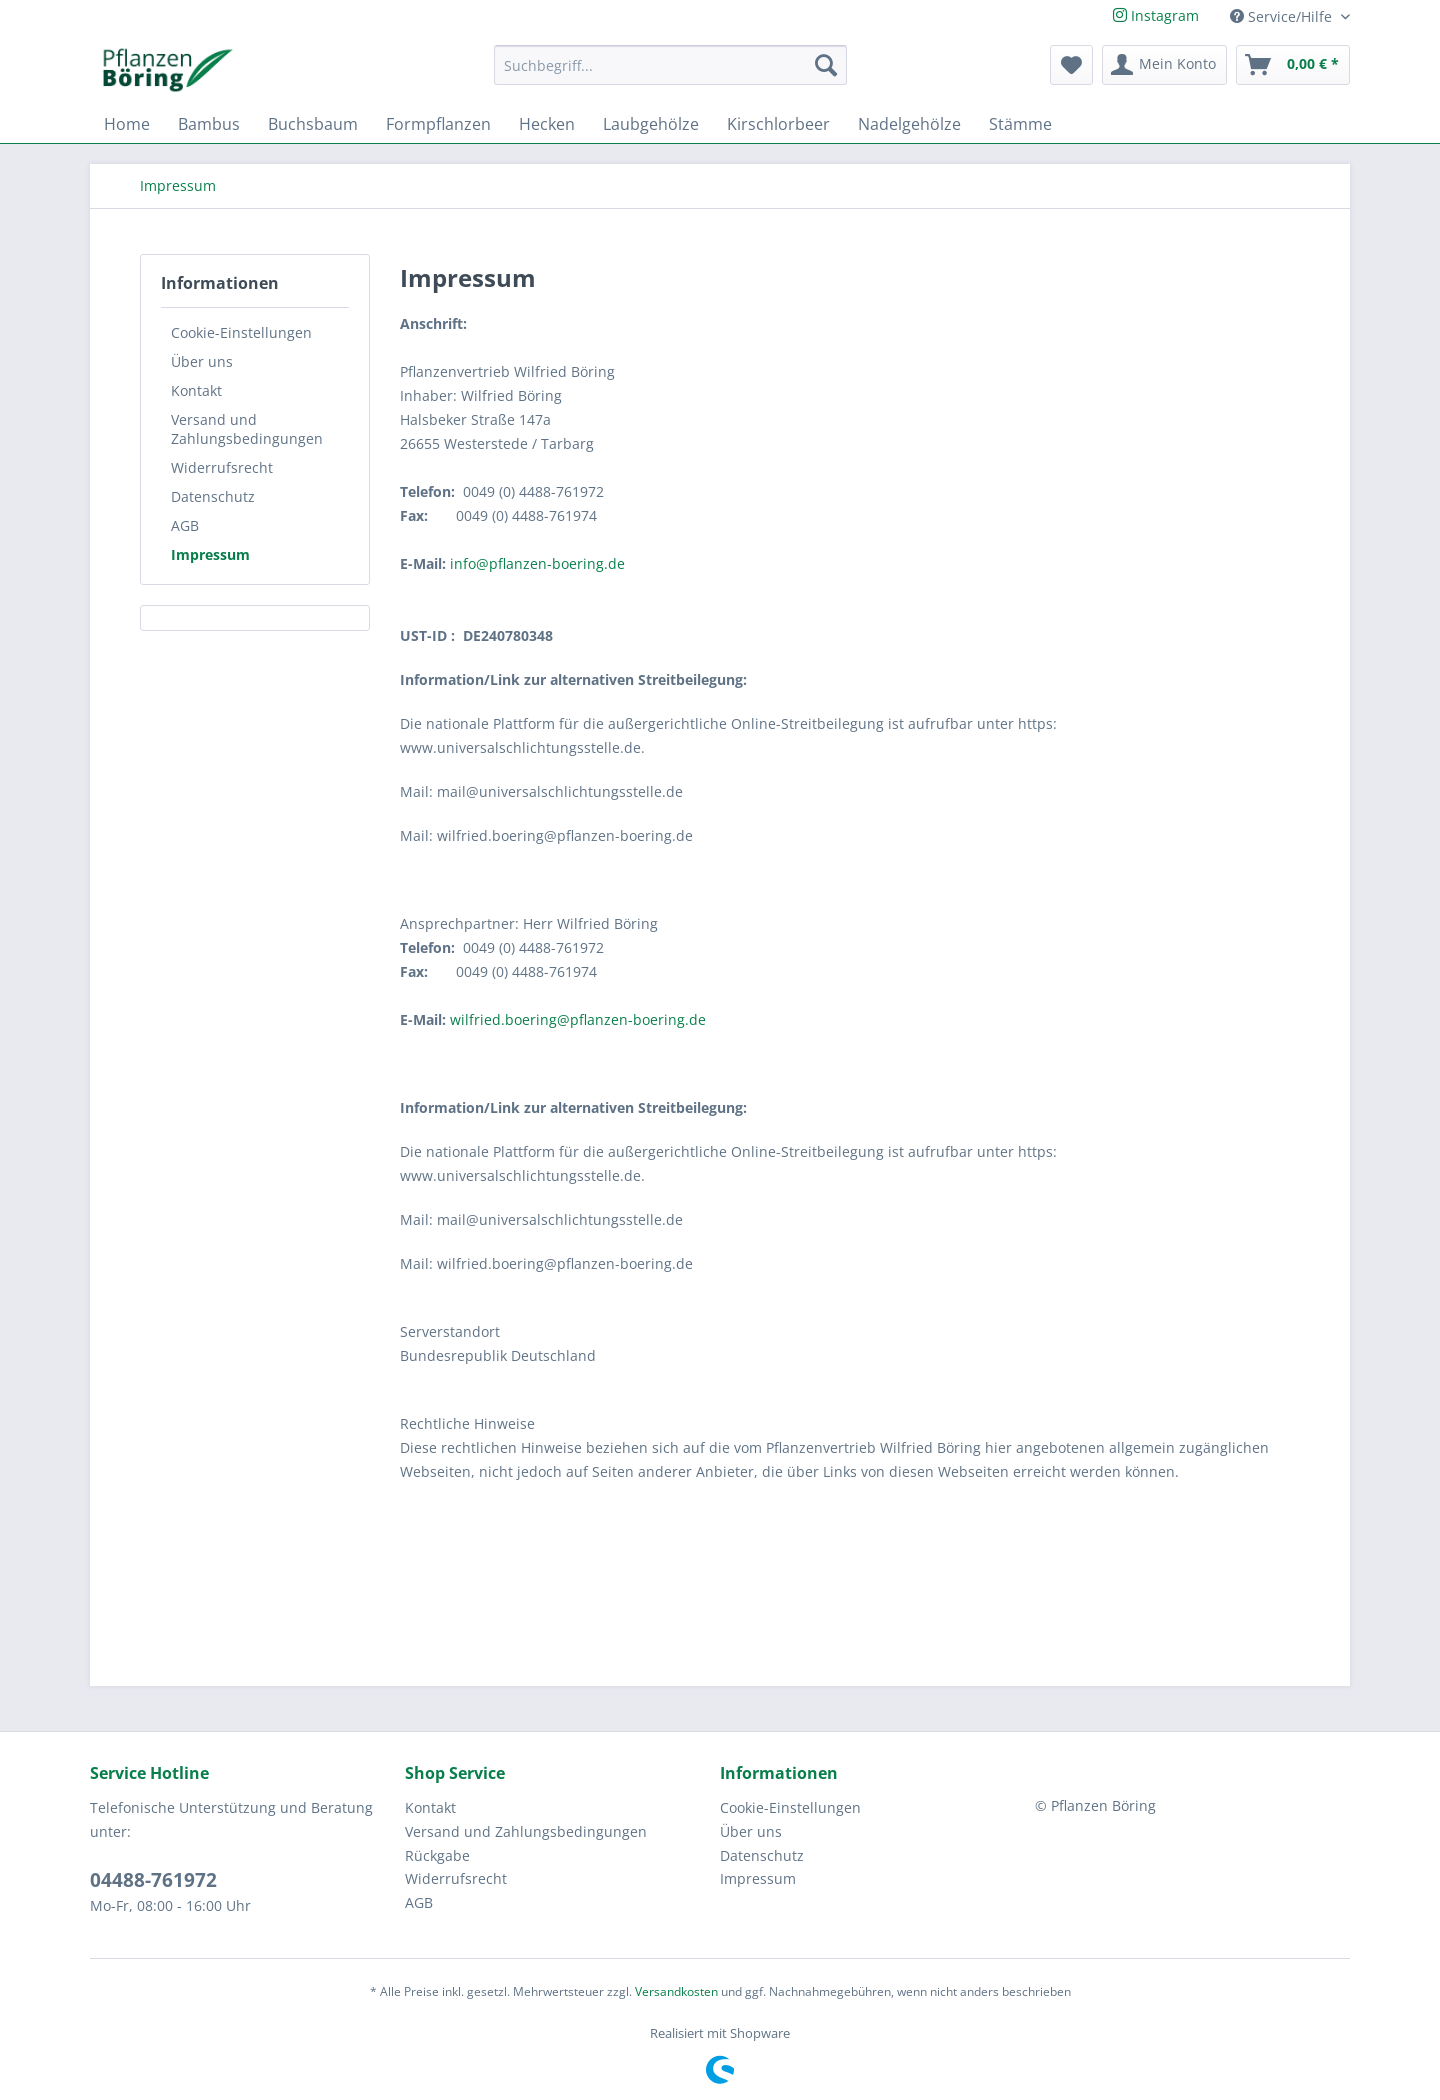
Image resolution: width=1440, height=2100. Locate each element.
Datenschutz (213, 496)
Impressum (210, 554)
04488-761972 (153, 1880)
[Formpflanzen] (438, 124)
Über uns (202, 361)
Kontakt (196, 390)
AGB (185, 525)
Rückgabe (437, 1855)
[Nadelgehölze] (909, 124)
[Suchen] (826, 65)
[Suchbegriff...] (670, 65)
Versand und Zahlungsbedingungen (247, 429)
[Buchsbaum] (313, 124)
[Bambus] (209, 124)
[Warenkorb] (1293, 65)
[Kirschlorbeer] (778, 124)
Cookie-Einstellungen (241, 332)
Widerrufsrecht (222, 467)
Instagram (1156, 15)
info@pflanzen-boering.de (537, 563)
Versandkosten (676, 1991)
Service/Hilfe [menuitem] (1283, 16)
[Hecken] (547, 124)
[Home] (127, 124)
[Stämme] (1020, 124)
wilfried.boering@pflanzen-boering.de (578, 1019)
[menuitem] (670, 74)
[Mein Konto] (1164, 65)
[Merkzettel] (1071, 65)
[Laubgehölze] (651, 124)
